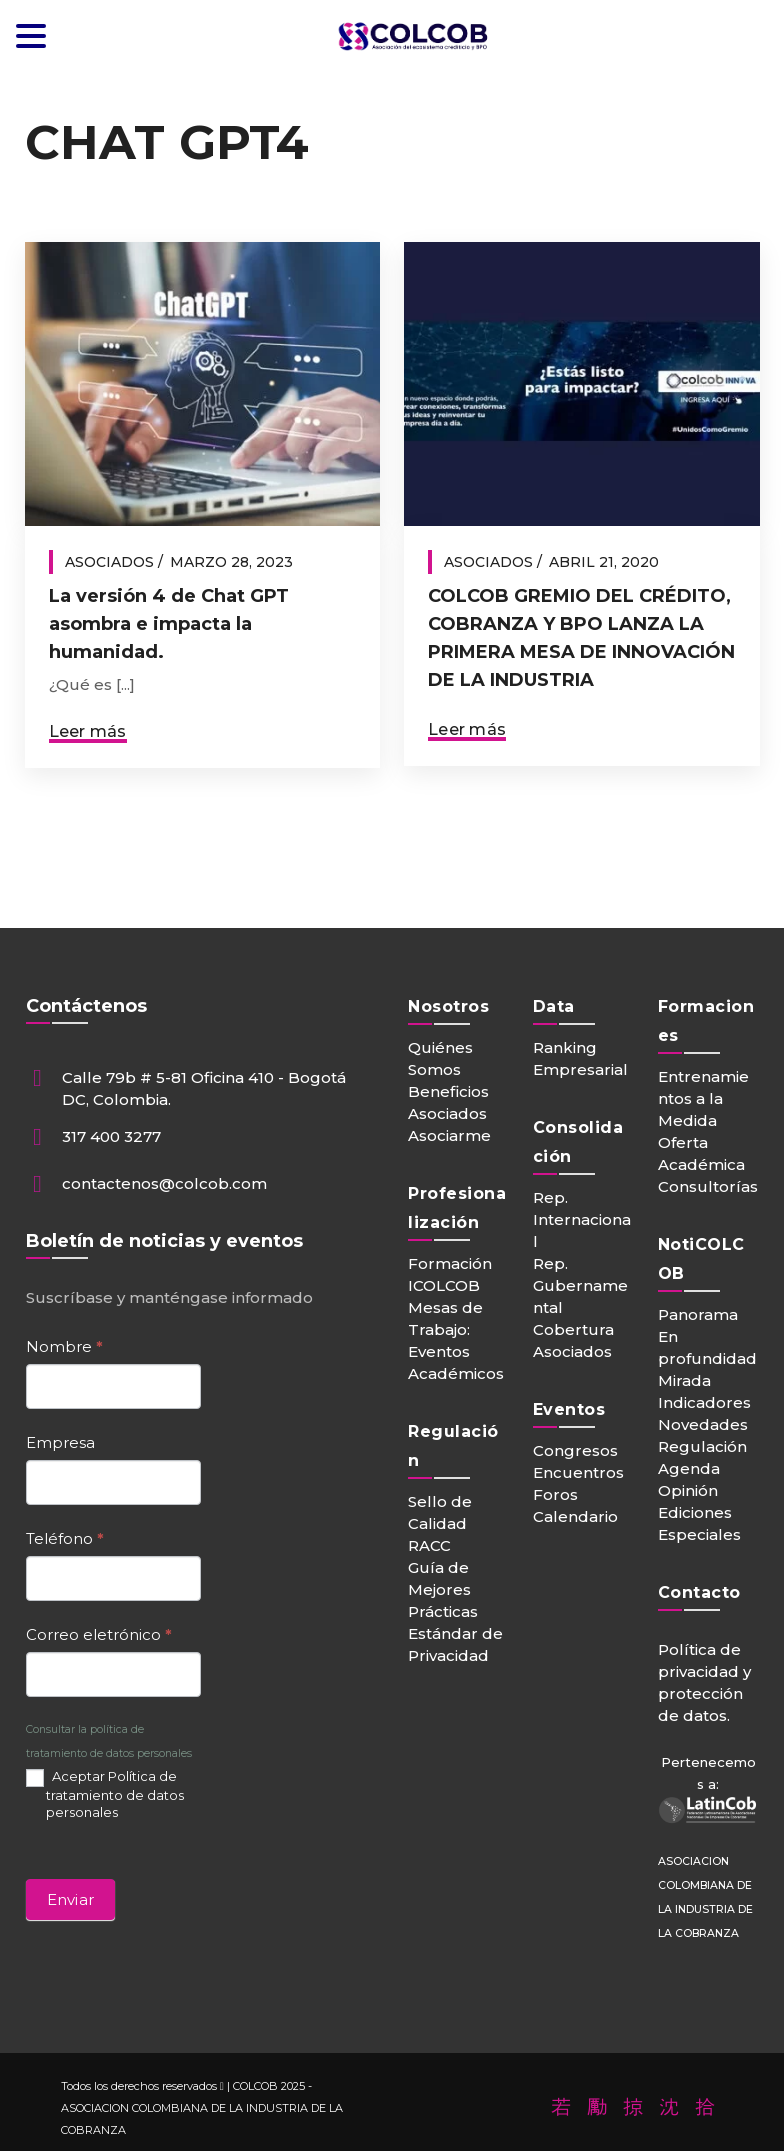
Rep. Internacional (582, 1219)
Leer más (88, 731)
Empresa (60, 1442)
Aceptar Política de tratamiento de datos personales (105, 1793)
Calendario (575, 1516)
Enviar (71, 1899)
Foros (555, 1494)
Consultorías (708, 1186)
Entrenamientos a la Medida (703, 1098)
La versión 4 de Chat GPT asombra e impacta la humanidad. (169, 624)
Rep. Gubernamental (580, 1285)
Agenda (689, 1468)
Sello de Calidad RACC (440, 1523)
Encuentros (578, 1472)
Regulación (702, 1446)
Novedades (703, 1424)
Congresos (575, 1450)
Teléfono (65, 1538)
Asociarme (449, 1135)
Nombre (64, 1346)
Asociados (109, 562)
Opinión (688, 1490)
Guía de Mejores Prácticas (443, 1589)
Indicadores (704, 1402)
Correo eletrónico (99, 1634)
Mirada (684, 1380)
